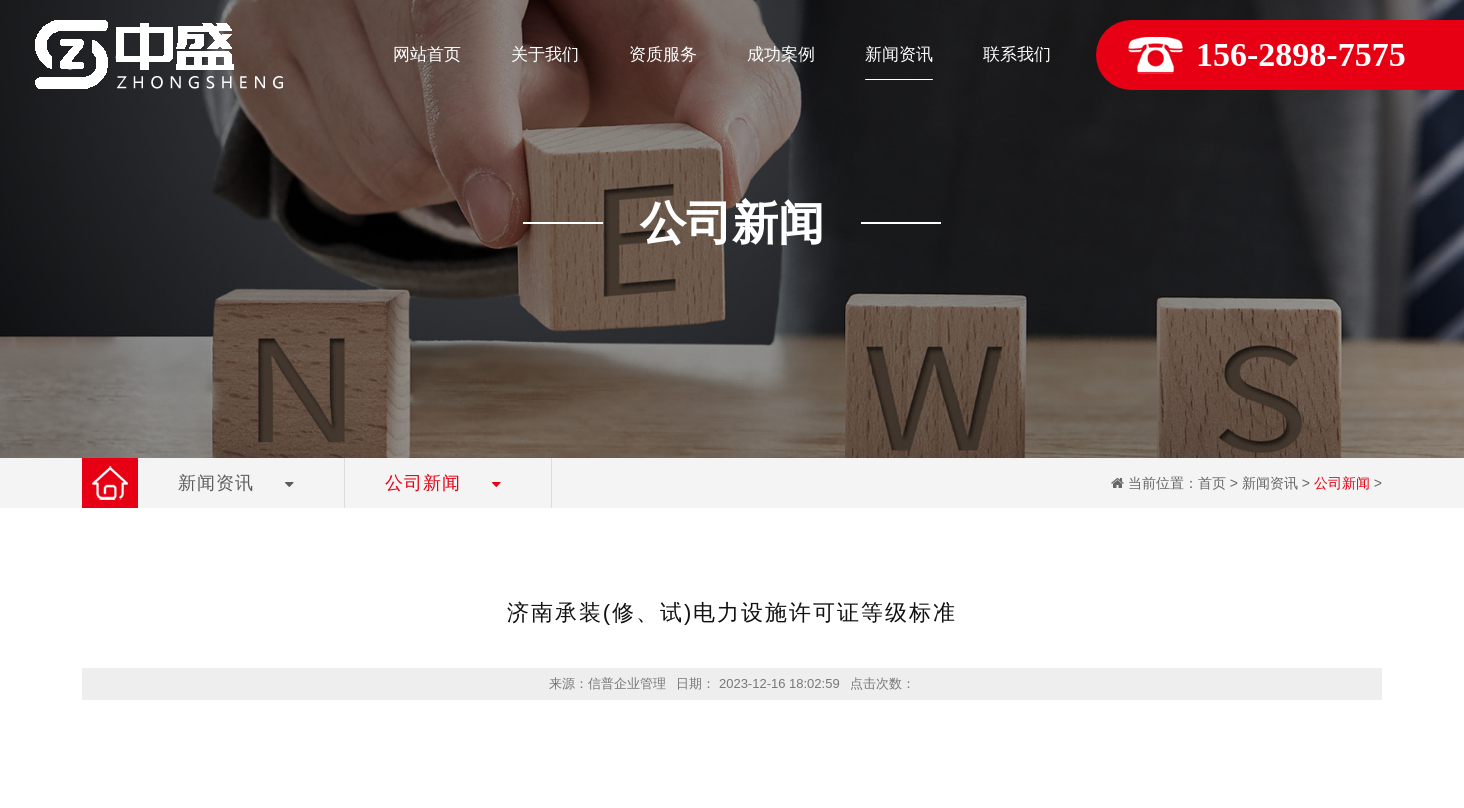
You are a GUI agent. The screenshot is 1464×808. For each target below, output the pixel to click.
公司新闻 (1342, 483)
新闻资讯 (1270, 483)
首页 (1212, 483)
